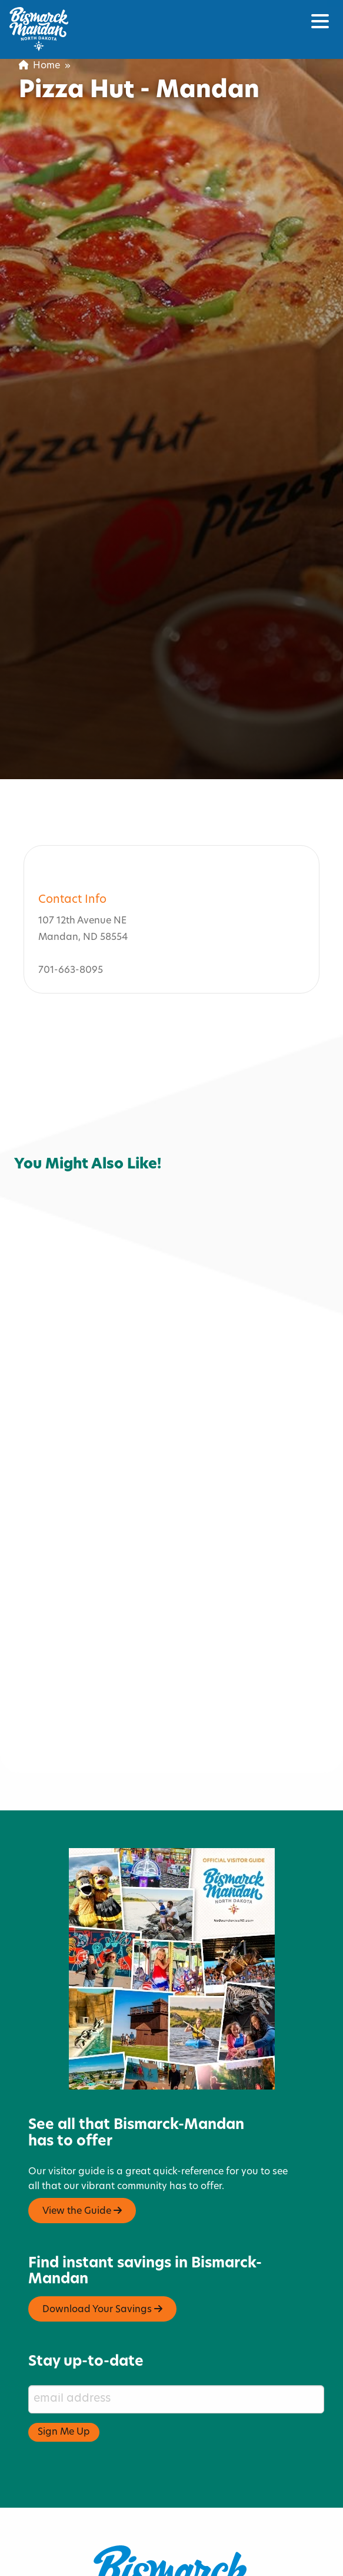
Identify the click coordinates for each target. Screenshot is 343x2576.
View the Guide (82, 2142)
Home (39, 66)
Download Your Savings (102, 2241)
